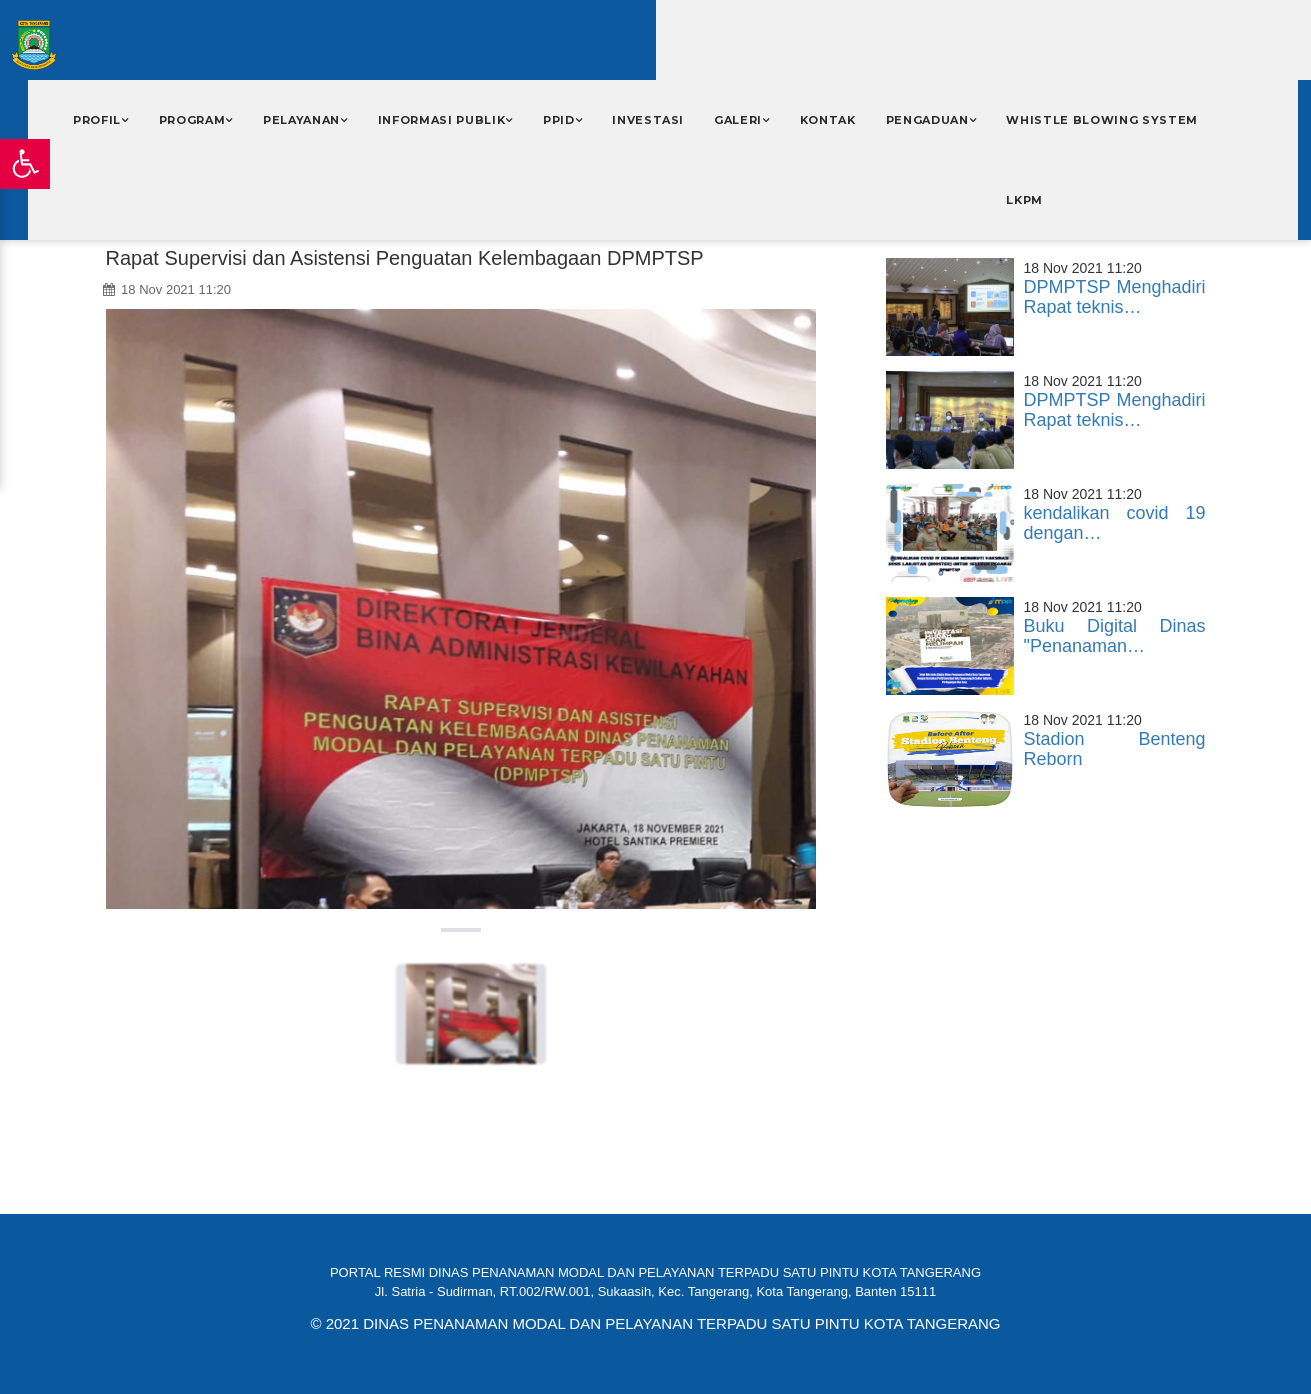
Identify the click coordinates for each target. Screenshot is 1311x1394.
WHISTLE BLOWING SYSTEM (1102, 120)
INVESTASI (648, 120)
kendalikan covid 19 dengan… (1115, 523)
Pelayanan (301, 120)
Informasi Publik (442, 120)
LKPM (1024, 200)
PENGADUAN (927, 120)
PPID (559, 120)
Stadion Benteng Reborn (1115, 749)
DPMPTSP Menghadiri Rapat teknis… (1115, 297)
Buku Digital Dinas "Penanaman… (1115, 636)
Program (192, 120)
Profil (97, 120)
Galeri (738, 120)
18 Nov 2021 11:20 (167, 289)
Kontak (828, 120)
